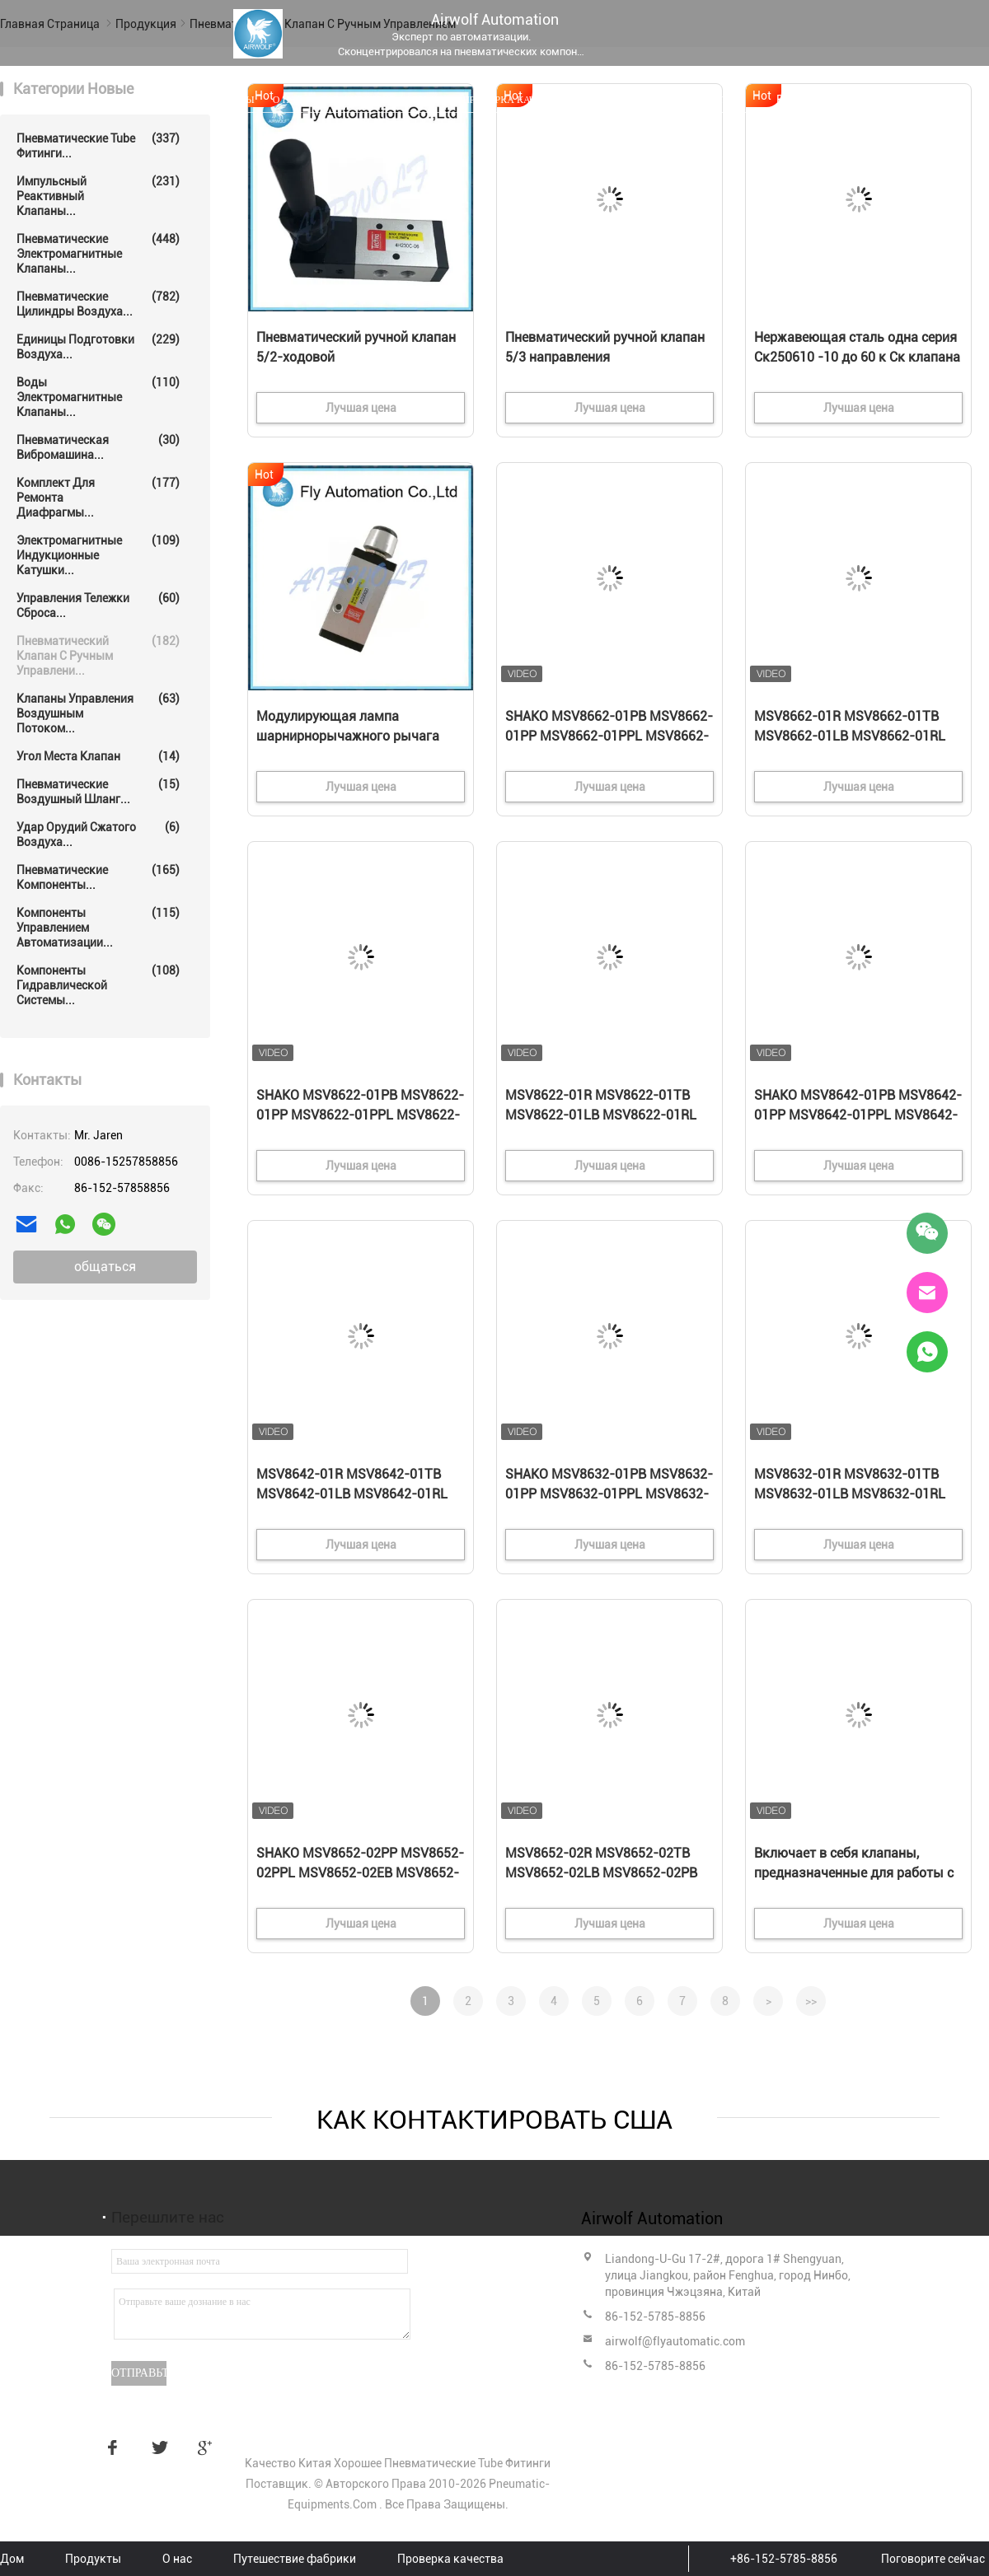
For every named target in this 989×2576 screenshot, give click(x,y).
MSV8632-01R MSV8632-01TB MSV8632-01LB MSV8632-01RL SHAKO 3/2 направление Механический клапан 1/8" (849, 1495)
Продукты (227, 99)
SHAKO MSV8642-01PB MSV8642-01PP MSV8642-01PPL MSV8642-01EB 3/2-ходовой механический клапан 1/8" (858, 1116)
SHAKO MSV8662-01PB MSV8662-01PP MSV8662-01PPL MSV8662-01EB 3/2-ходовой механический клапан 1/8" (609, 737)
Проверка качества (514, 99)
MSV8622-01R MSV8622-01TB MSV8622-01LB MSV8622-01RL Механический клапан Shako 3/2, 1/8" (607, 1116)
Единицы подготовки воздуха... (98, 346)
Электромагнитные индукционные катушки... (98, 555)
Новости (707, 99)
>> (811, 2001)
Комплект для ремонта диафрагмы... (98, 497)
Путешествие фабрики (382, 99)
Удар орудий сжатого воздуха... (98, 834)
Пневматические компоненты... (98, 877)
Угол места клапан (98, 756)
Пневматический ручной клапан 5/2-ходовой (356, 347)
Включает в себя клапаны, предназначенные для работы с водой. (854, 1872)
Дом (170, 99)
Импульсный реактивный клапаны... (98, 195)
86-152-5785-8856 (655, 2316)
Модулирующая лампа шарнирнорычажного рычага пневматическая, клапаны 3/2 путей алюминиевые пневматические (350, 737)
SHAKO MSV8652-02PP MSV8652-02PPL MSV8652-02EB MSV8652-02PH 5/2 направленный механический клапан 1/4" (360, 1874)
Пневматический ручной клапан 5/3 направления (605, 347)
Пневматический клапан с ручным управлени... (98, 655)
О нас (287, 99)
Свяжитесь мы (625, 99)
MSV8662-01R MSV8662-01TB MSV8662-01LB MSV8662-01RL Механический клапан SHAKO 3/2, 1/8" (849, 737)
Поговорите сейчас (933, 2558)
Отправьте (138, 2373)
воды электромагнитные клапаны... (98, 396)
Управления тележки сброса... (98, 605)
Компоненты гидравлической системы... (98, 985)
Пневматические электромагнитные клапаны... (98, 253)
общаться (105, 1266)
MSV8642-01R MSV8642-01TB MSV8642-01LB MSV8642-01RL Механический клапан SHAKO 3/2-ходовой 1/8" (352, 1495)
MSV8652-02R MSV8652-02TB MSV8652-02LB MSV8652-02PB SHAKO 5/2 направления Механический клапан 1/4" (601, 1874)
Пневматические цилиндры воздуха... (98, 303)
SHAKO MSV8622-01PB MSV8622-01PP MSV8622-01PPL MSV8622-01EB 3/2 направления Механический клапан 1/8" (360, 1116)
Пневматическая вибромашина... (98, 446)
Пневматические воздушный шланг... (98, 791)
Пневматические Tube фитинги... (98, 145)
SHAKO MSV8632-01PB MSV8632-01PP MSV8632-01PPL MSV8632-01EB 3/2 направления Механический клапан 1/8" (609, 1495)
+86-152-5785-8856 (783, 2558)
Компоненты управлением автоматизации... (98, 927)
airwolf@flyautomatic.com (675, 2341)
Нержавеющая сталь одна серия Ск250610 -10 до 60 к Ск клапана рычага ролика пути (857, 357)
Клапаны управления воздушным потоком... (98, 713)
